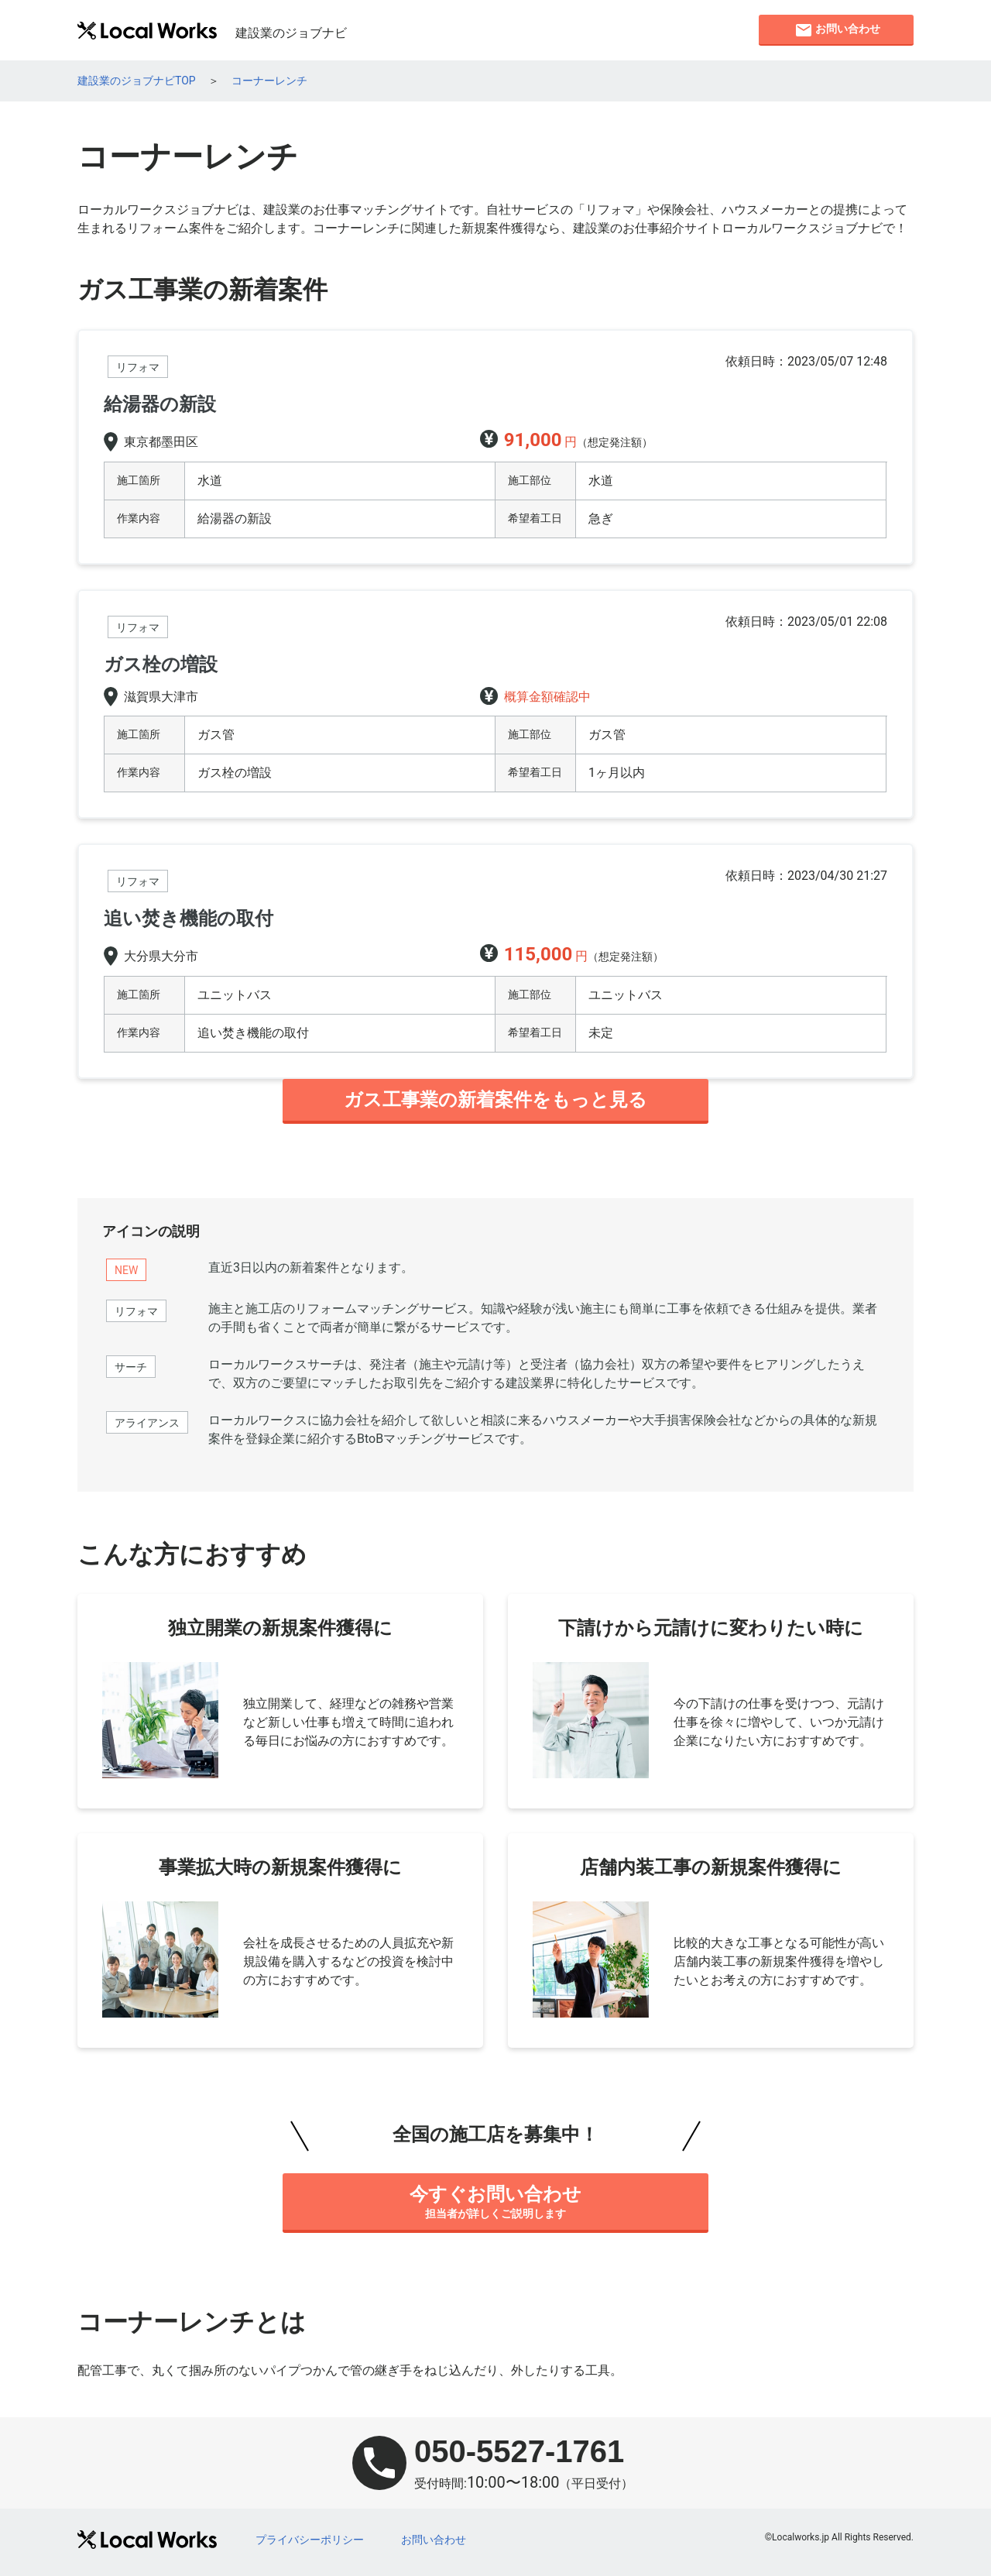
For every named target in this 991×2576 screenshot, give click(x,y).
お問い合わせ (433, 2539)
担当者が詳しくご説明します (495, 2201)
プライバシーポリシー (309, 2539)
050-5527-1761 (519, 2451)
